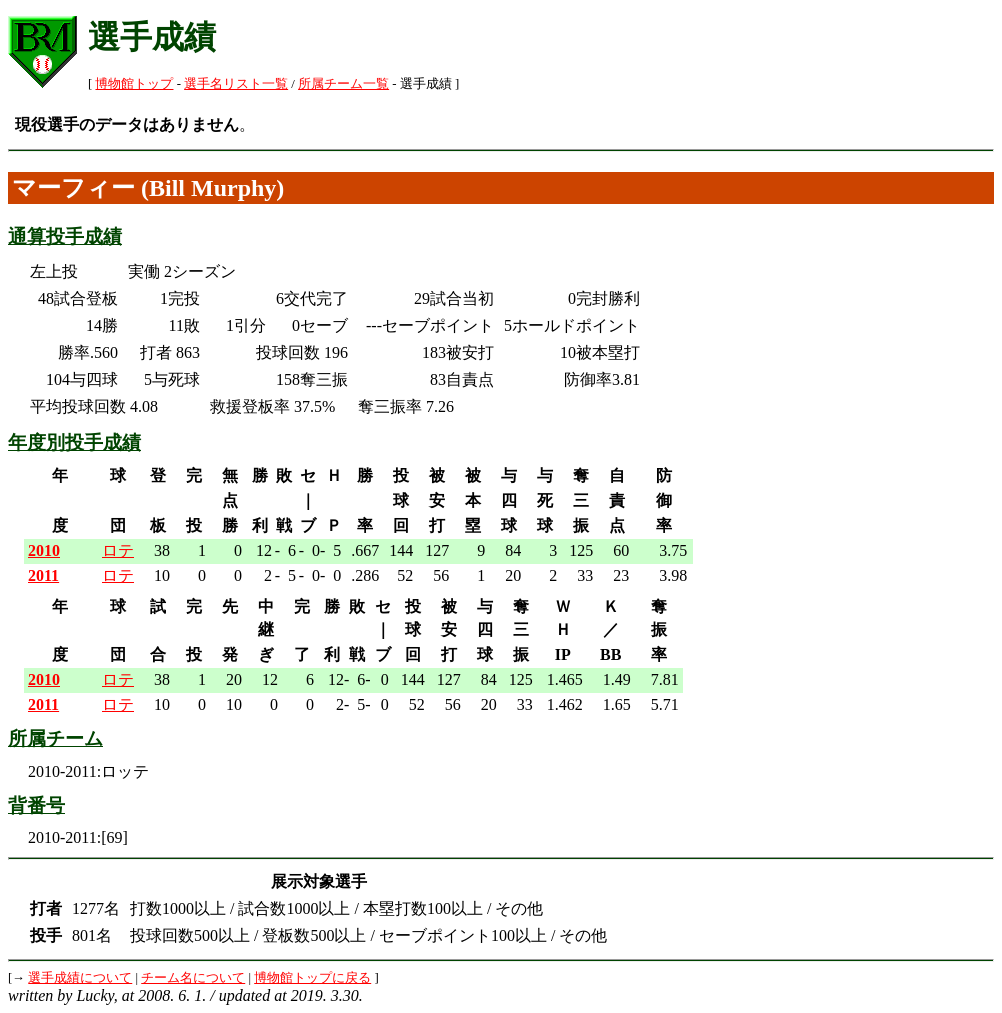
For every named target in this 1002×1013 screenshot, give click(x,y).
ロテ (118, 550)
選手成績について (80, 978)
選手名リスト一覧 (236, 84)
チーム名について (193, 978)
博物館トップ (134, 84)
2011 (43, 575)
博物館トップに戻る (312, 978)
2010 (44, 550)
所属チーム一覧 (343, 84)
